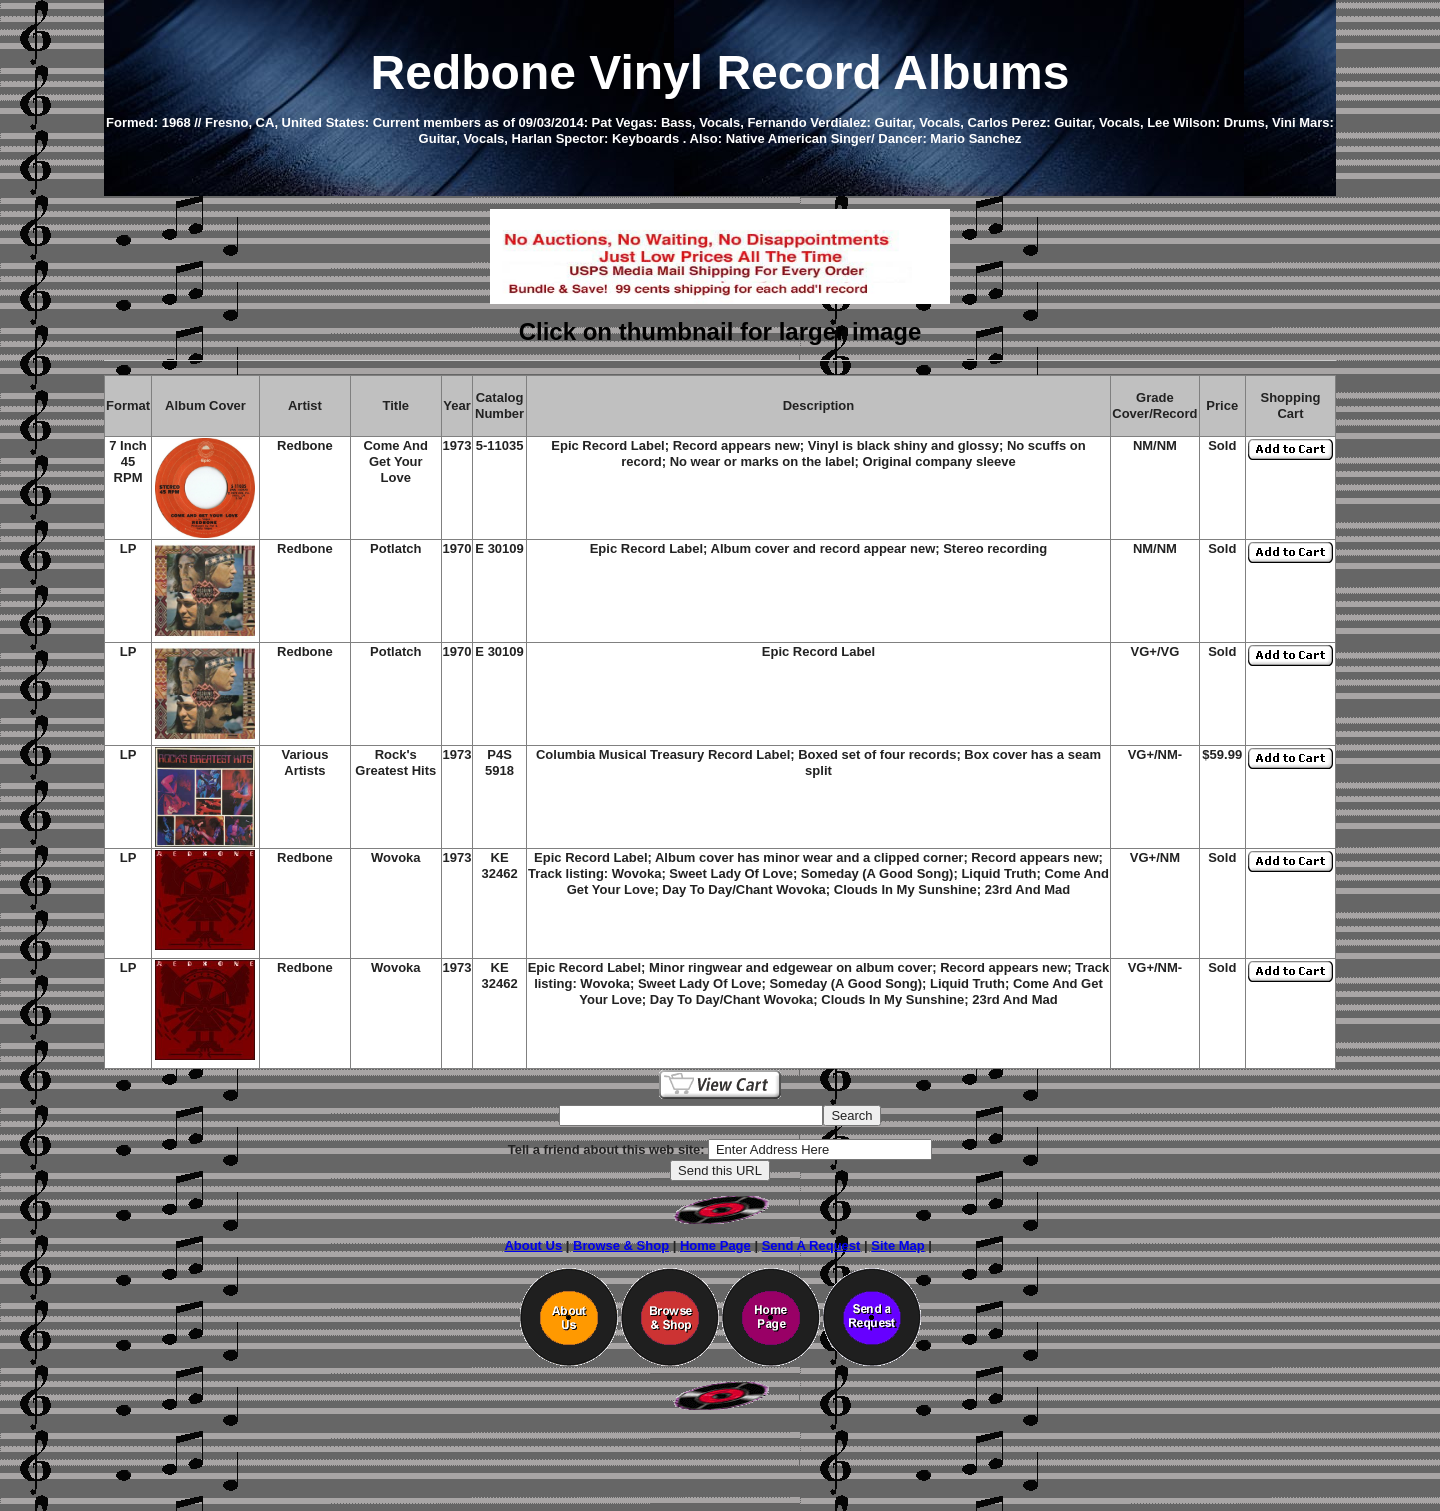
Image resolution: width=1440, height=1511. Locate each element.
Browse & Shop (621, 1245)
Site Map (897, 1245)
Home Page (715, 1245)
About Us (533, 1245)
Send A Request (811, 1245)
